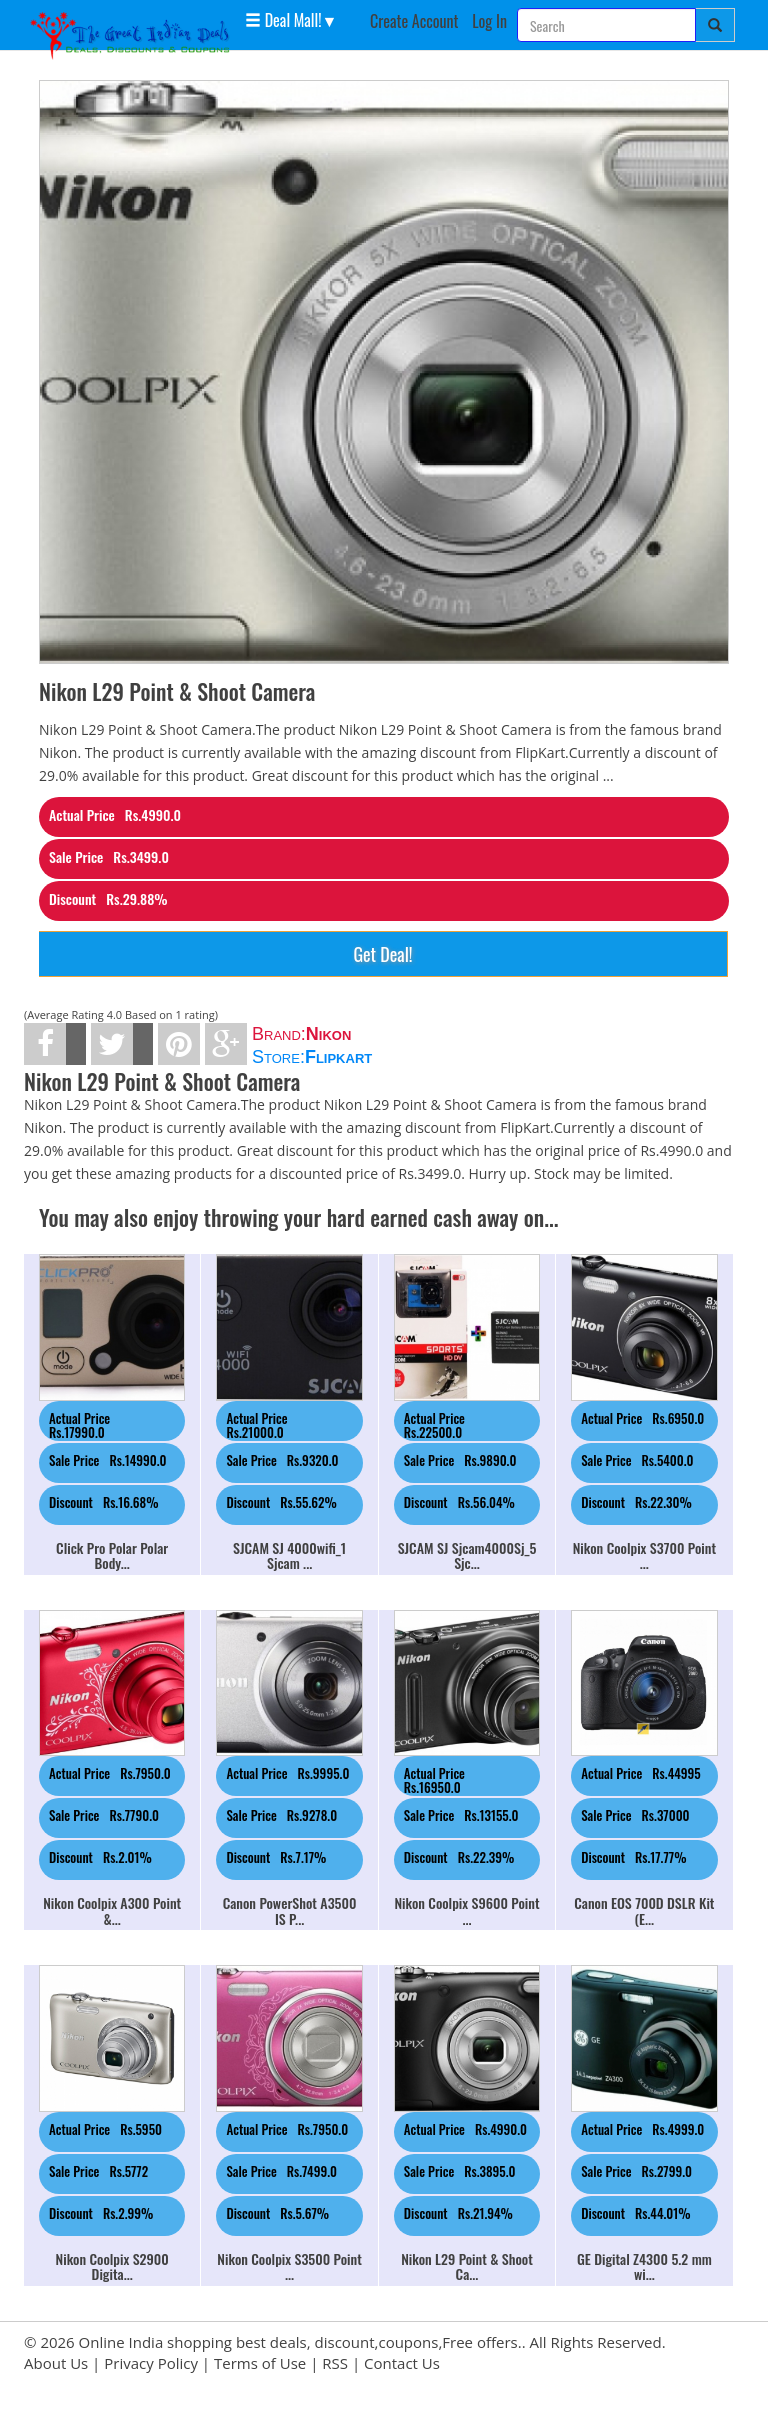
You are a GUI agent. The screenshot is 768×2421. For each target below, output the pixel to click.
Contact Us (402, 2363)
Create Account (414, 21)
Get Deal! (382, 954)
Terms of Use (260, 2363)
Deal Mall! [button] (283, 19)
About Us (56, 2363)
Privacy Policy (151, 2363)
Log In (489, 21)
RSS (335, 2363)
